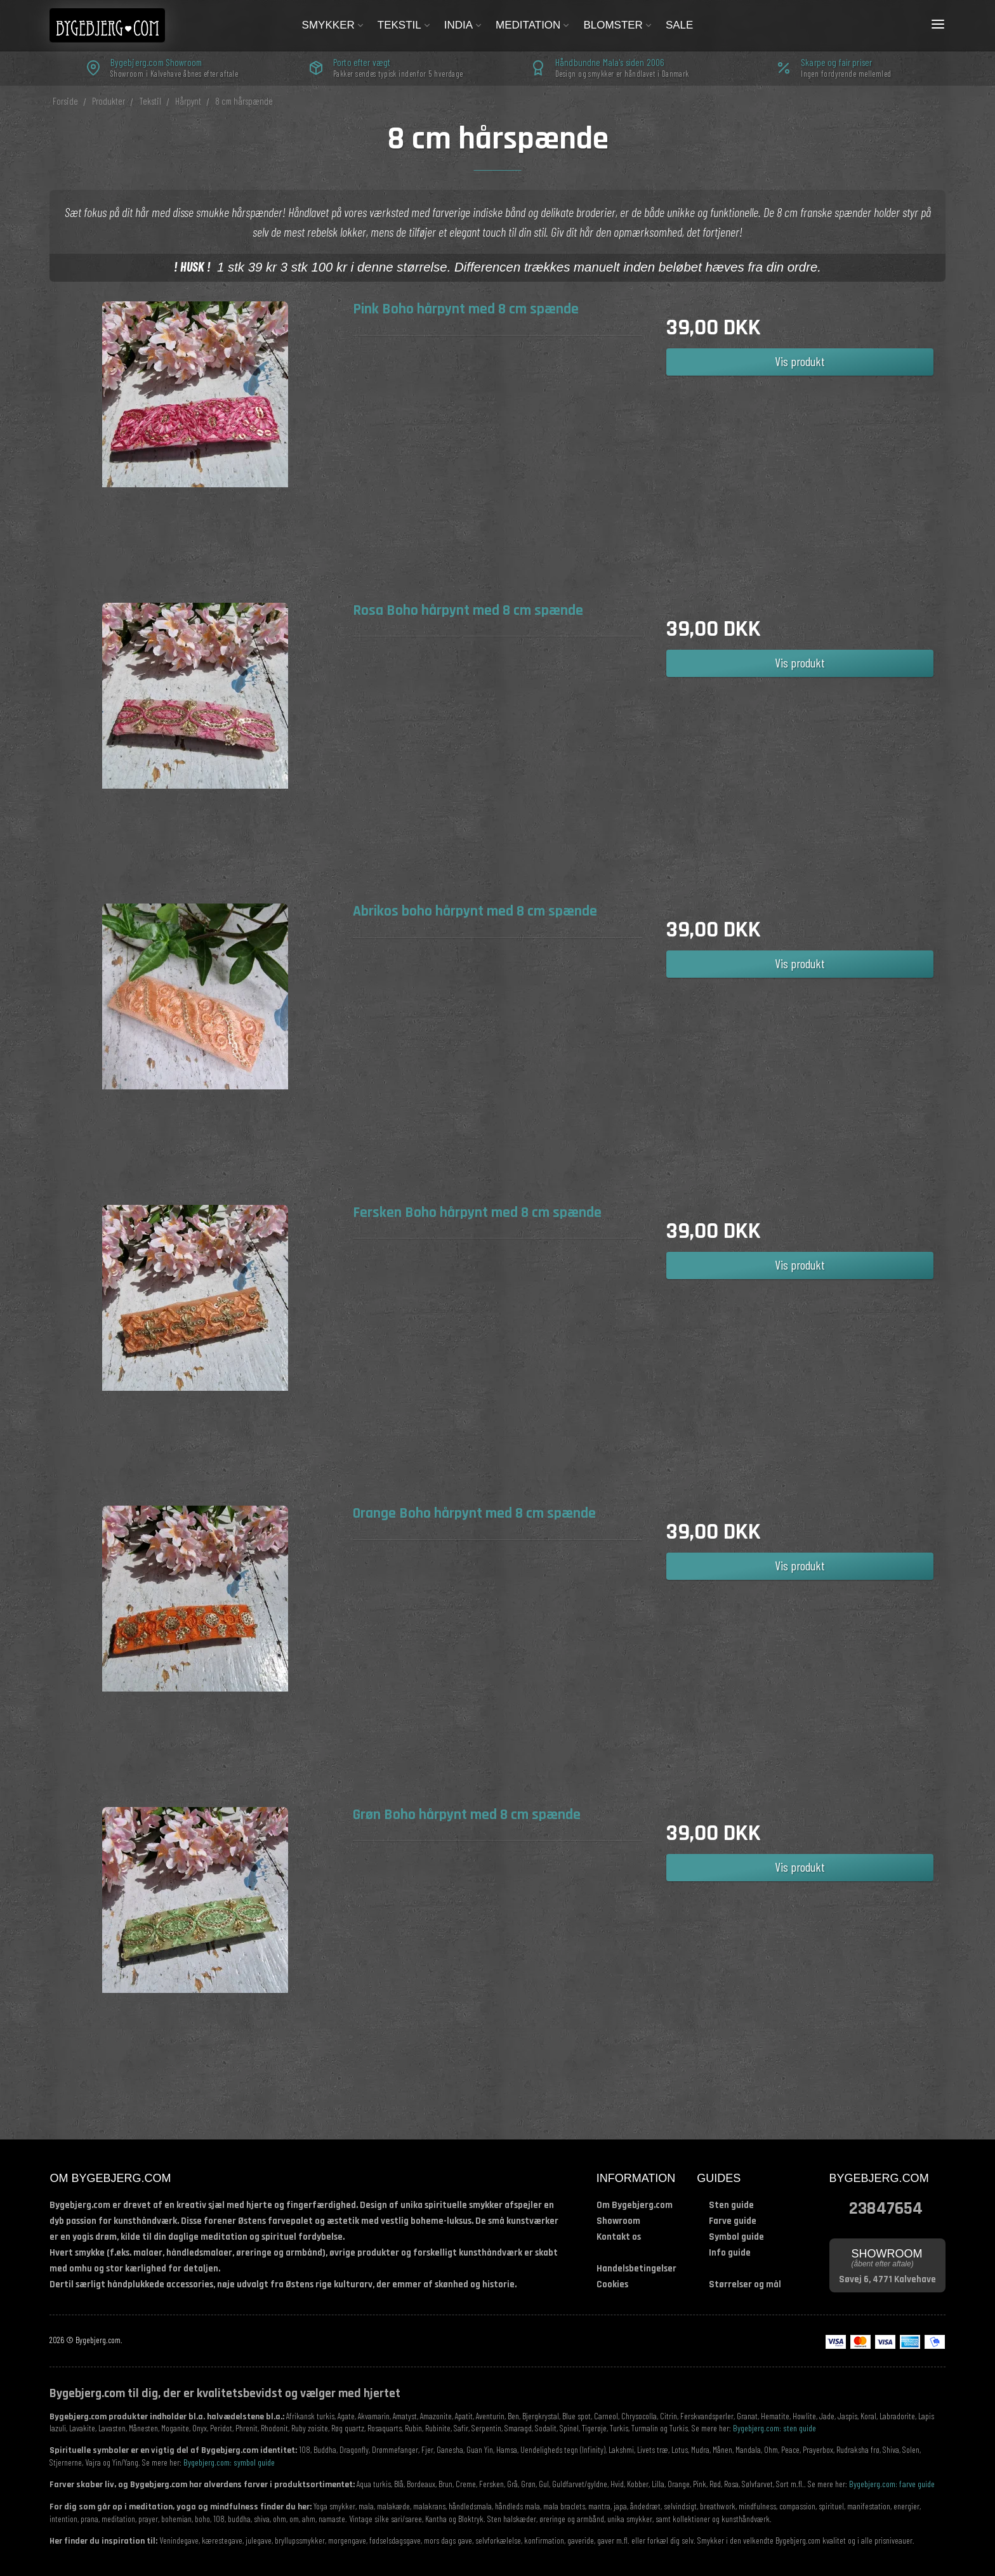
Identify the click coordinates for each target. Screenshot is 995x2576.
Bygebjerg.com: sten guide (774, 2427)
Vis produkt (800, 361)
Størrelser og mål (745, 2284)
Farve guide (732, 2221)
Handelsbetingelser (636, 2269)
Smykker (333, 25)
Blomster (618, 25)
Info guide (730, 2253)
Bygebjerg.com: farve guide (892, 2483)
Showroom (618, 2221)
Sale (679, 25)
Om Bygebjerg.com (634, 2205)
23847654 (886, 2207)
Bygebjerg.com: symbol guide (229, 2462)
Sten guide (731, 2205)
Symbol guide (736, 2237)
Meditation (533, 25)
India (463, 25)
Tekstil (405, 25)
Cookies (612, 2284)
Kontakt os (618, 2237)
